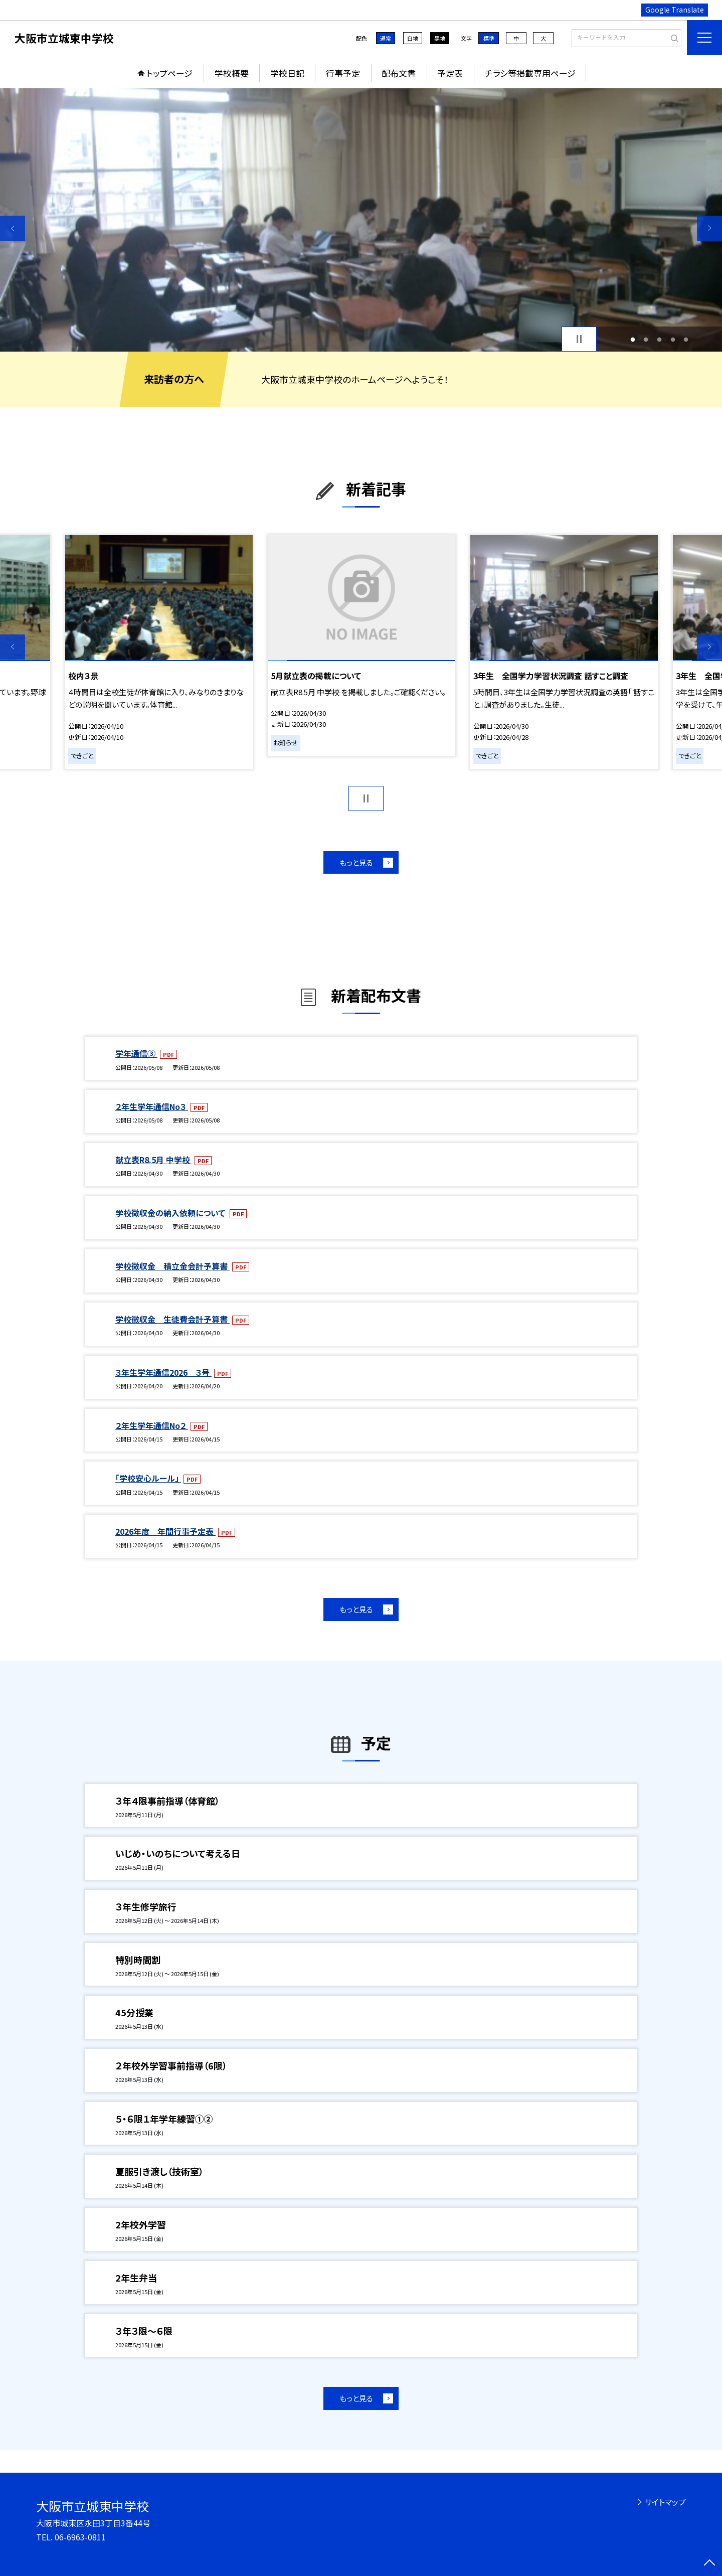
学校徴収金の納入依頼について (171, 1213)
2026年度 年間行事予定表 (165, 1531)
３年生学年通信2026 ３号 (163, 1372)
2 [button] (646, 339)
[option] (361, 220)
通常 (385, 38)
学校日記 (287, 73)
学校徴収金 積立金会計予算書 (172, 1266)
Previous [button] (12, 228)
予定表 (450, 73)
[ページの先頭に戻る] (709, 2563)
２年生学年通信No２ (151, 1425)
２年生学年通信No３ (151, 1106)
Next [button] (709, 228)
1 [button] (632, 339)
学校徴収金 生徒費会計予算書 (172, 1319)
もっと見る (356, 862)
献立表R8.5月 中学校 (153, 1160)
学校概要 (232, 73)
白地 (412, 38)
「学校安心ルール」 (148, 1478)
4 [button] (672, 339)
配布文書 (399, 73)
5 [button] (686, 339)
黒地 (439, 38)
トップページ (169, 73)
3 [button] (659, 339)
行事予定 (343, 73)
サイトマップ (665, 2502)
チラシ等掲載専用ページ (530, 73)
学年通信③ (136, 1053)
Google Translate (674, 10)
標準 (488, 38)
